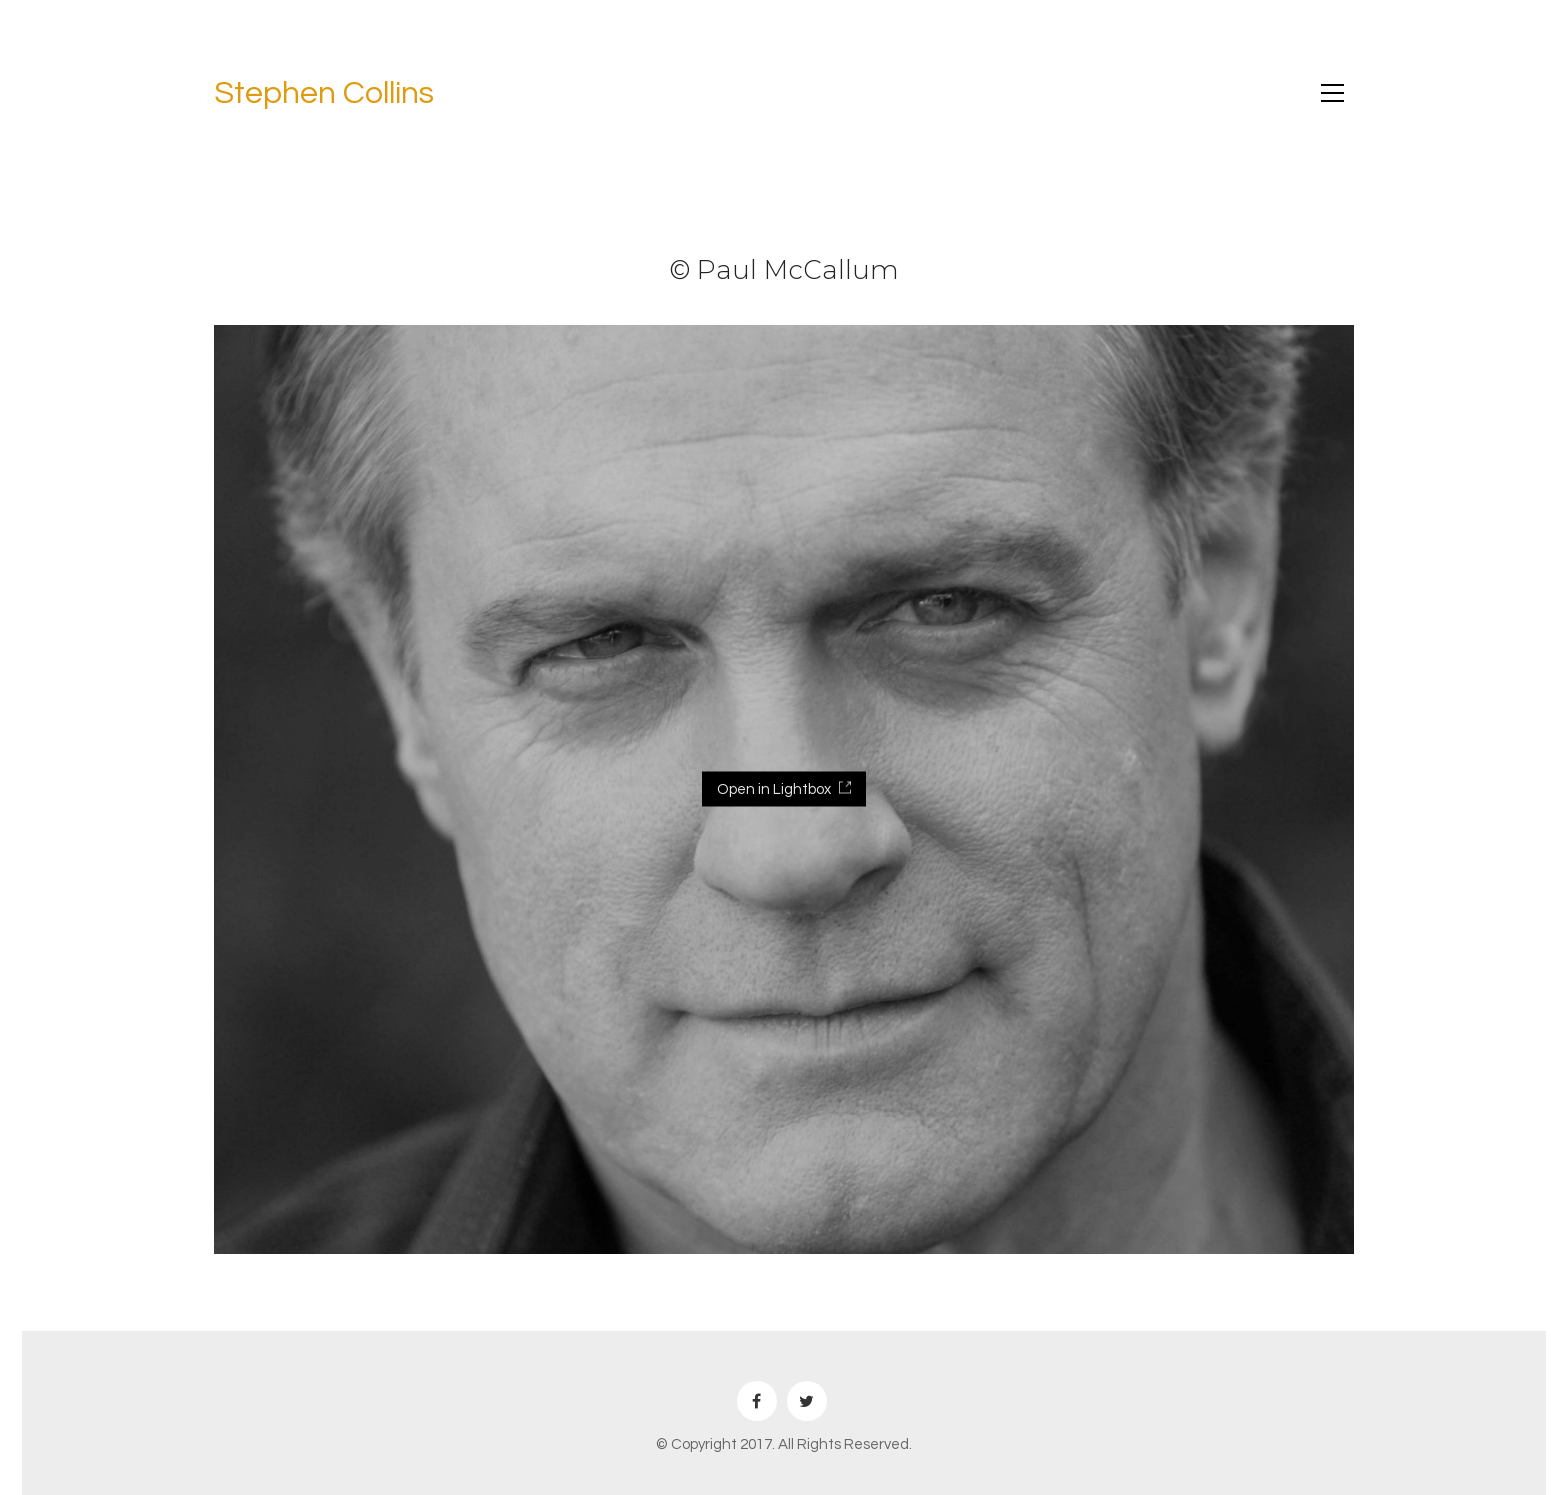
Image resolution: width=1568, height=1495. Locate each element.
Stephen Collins (324, 93)
